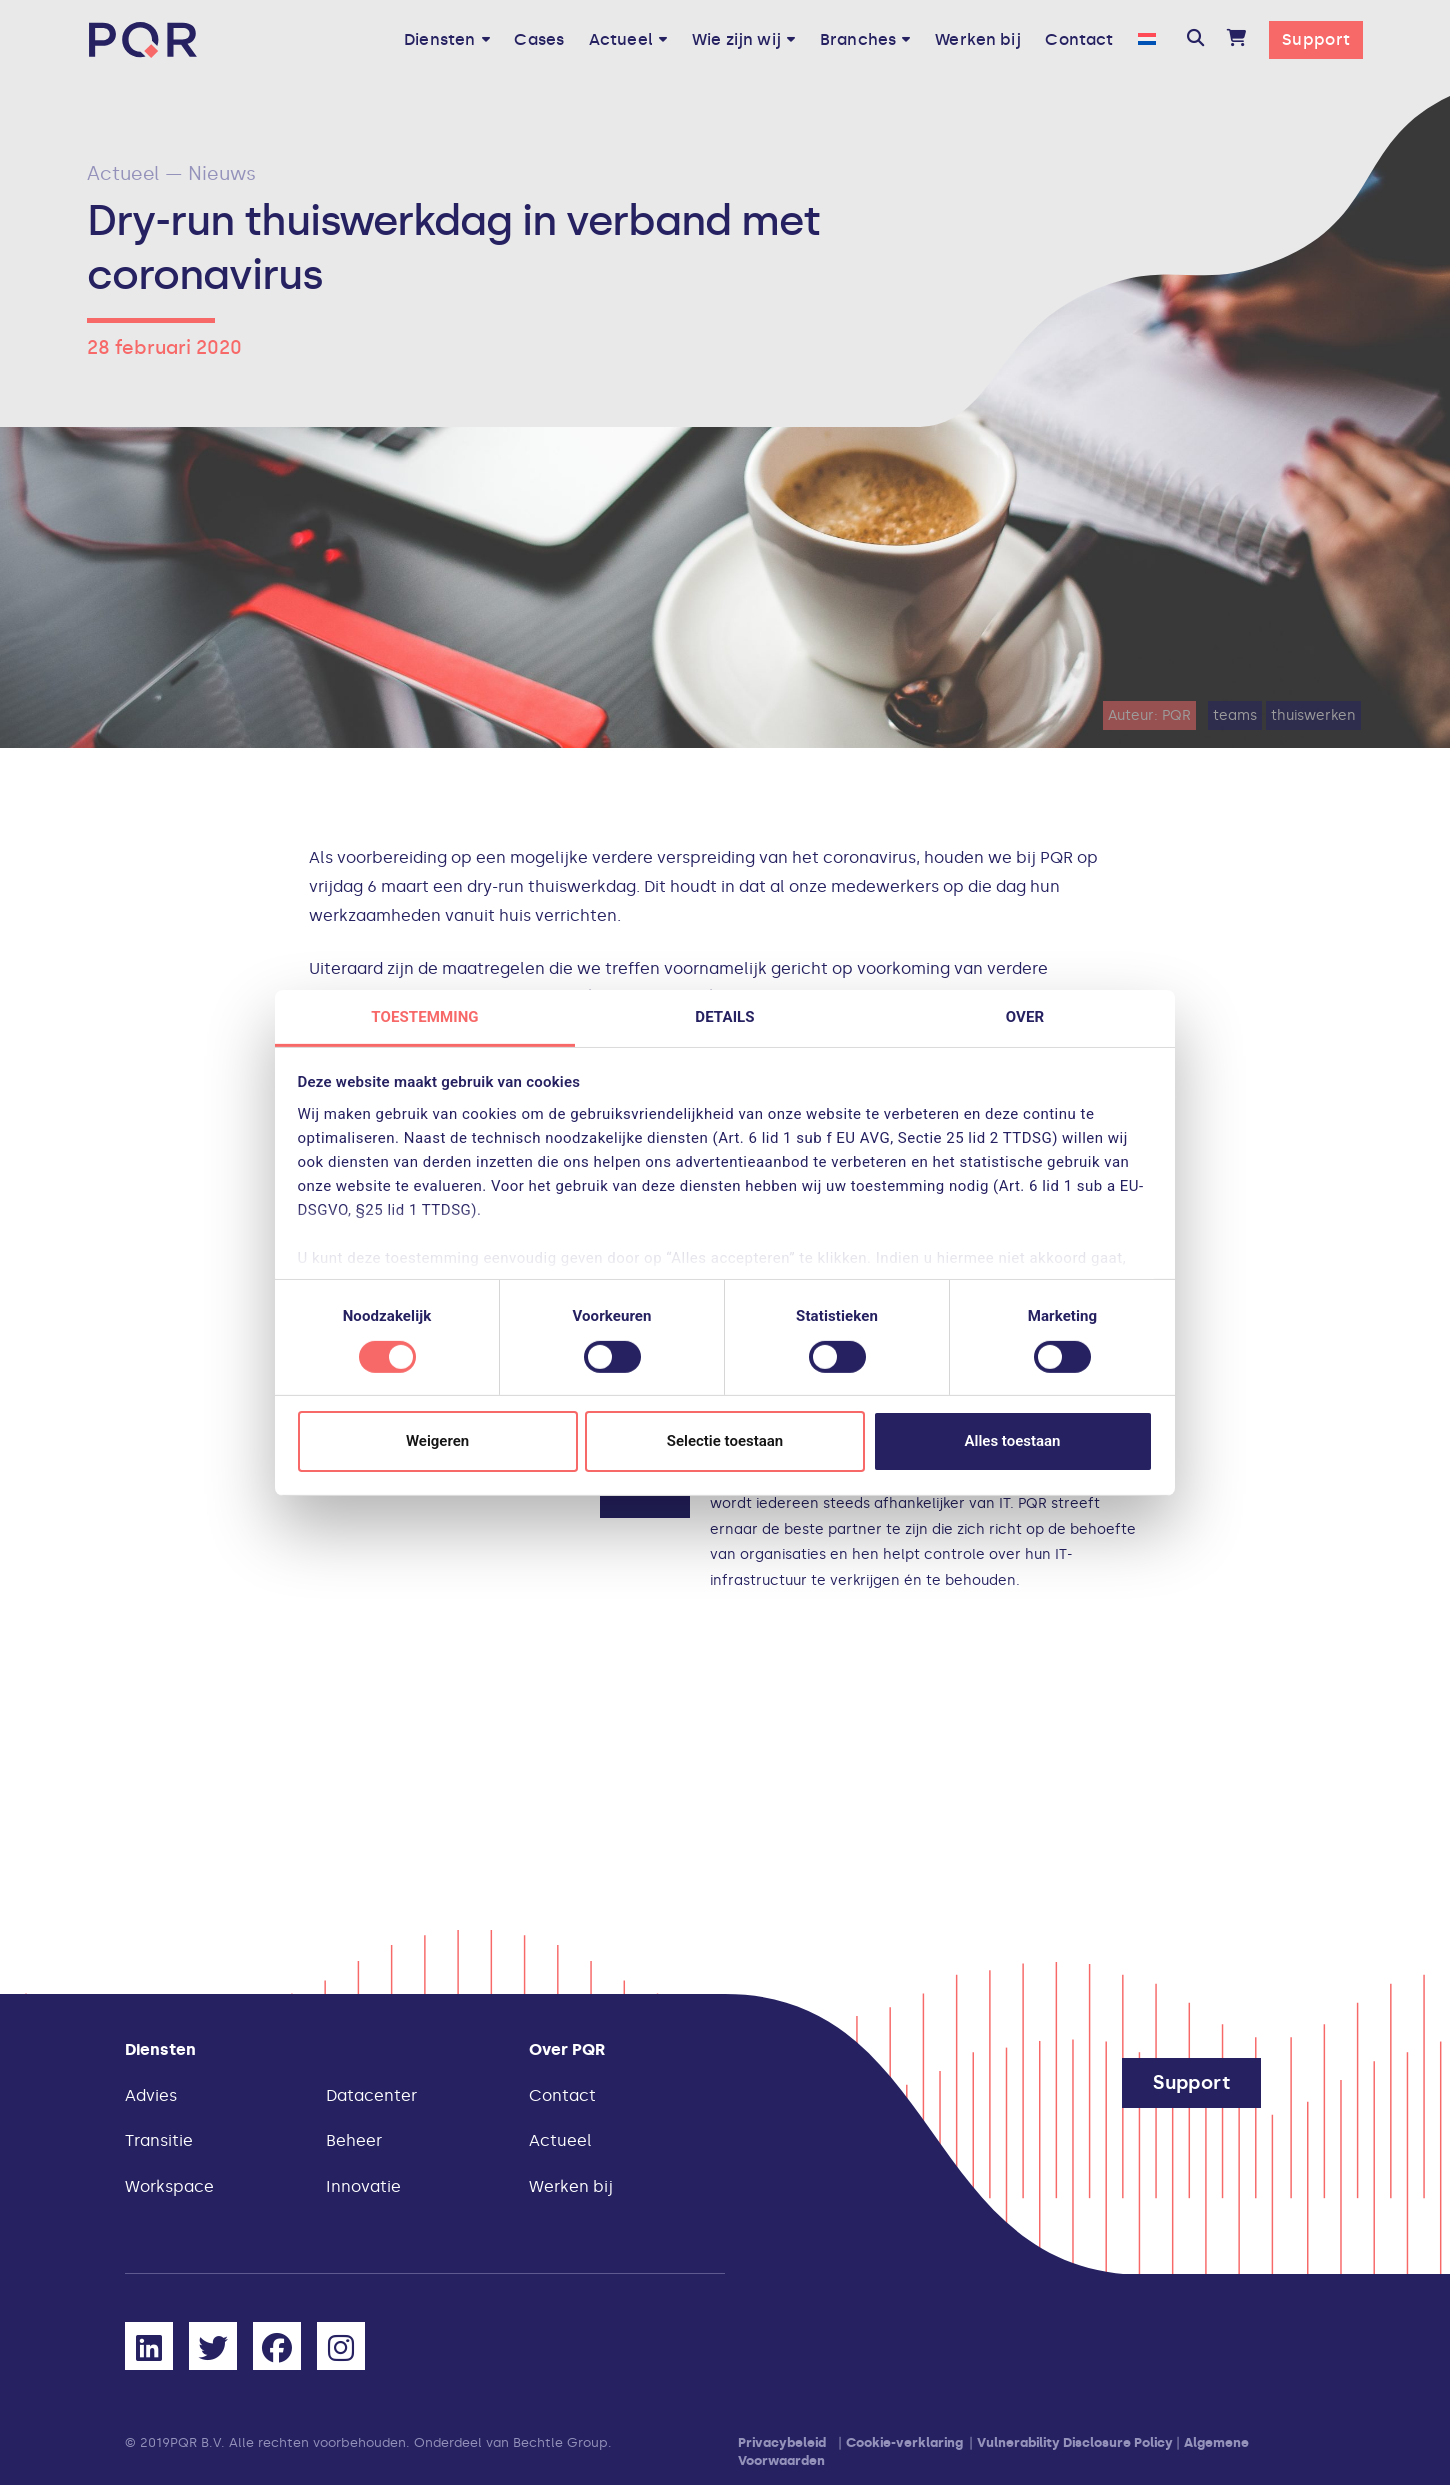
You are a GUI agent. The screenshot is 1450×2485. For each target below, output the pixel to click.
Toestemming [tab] (424, 1016)
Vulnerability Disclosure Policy (1075, 2442)
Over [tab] (1025, 1016)
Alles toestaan (1013, 1441)
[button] (1195, 40)
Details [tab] (724, 1016)
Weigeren (437, 1441)
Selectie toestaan (725, 1441)
